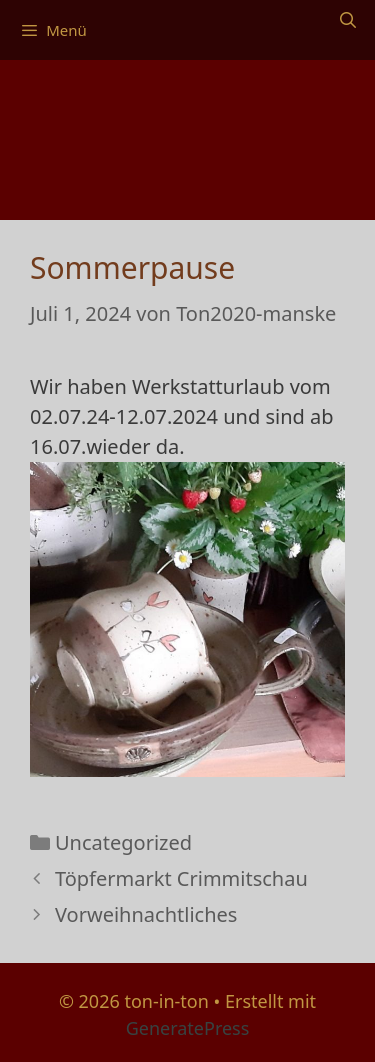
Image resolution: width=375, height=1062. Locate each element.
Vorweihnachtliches (146, 914)
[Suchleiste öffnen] (347, 20)
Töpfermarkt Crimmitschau (181, 878)
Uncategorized (123, 842)
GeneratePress (188, 1028)
